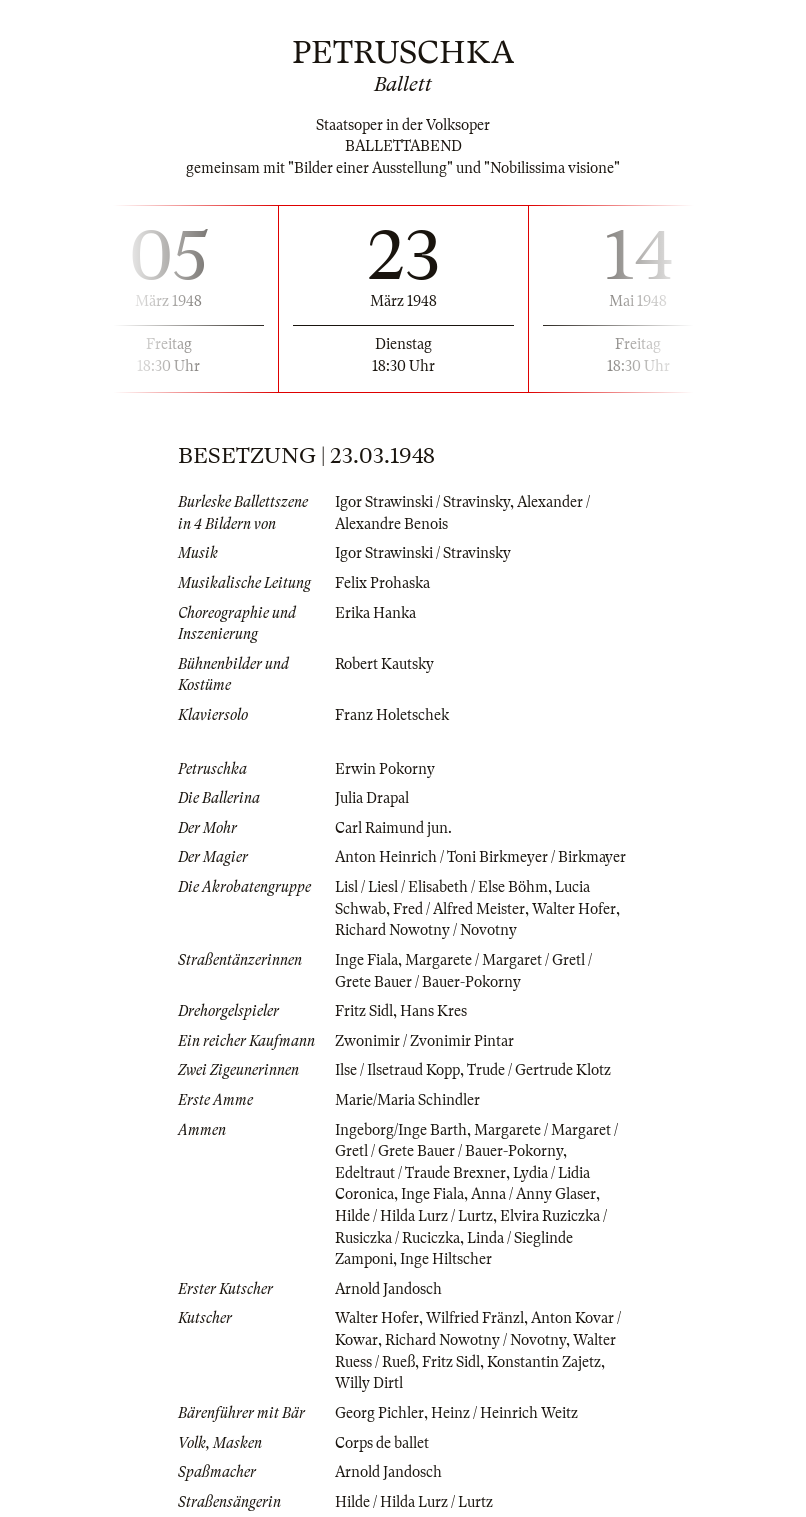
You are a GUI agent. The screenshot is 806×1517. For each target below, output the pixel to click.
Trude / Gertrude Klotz (539, 1070)
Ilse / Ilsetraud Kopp (397, 1070)
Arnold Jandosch (388, 1289)
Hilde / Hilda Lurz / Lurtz (414, 1216)
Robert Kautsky (384, 664)
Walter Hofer (574, 909)
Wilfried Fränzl (475, 1318)
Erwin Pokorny (385, 769)
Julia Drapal (372, 798)
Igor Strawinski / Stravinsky (422, 502)
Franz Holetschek (392, 715)
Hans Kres (433, 1011)
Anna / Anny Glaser (533, 1194)
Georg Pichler (379, 1413)
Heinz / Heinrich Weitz (504, 1413)
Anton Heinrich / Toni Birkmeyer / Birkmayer (480, 857)
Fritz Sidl (364, 1011)
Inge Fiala (366, 960)
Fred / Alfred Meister (459, 909)
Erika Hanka (375, 613)
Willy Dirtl (369, 1383)
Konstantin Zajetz (544, 1362)
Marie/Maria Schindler (407, 1100)
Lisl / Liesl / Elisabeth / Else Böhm (441, 887)
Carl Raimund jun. (393, 828)
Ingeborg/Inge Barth (401, 1130)
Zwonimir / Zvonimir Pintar (424, 1041)
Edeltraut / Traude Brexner (420, 1173)
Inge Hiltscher (446, 1259)
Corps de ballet (382, 1443)
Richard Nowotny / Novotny (426, 930)
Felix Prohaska (382, 583)
